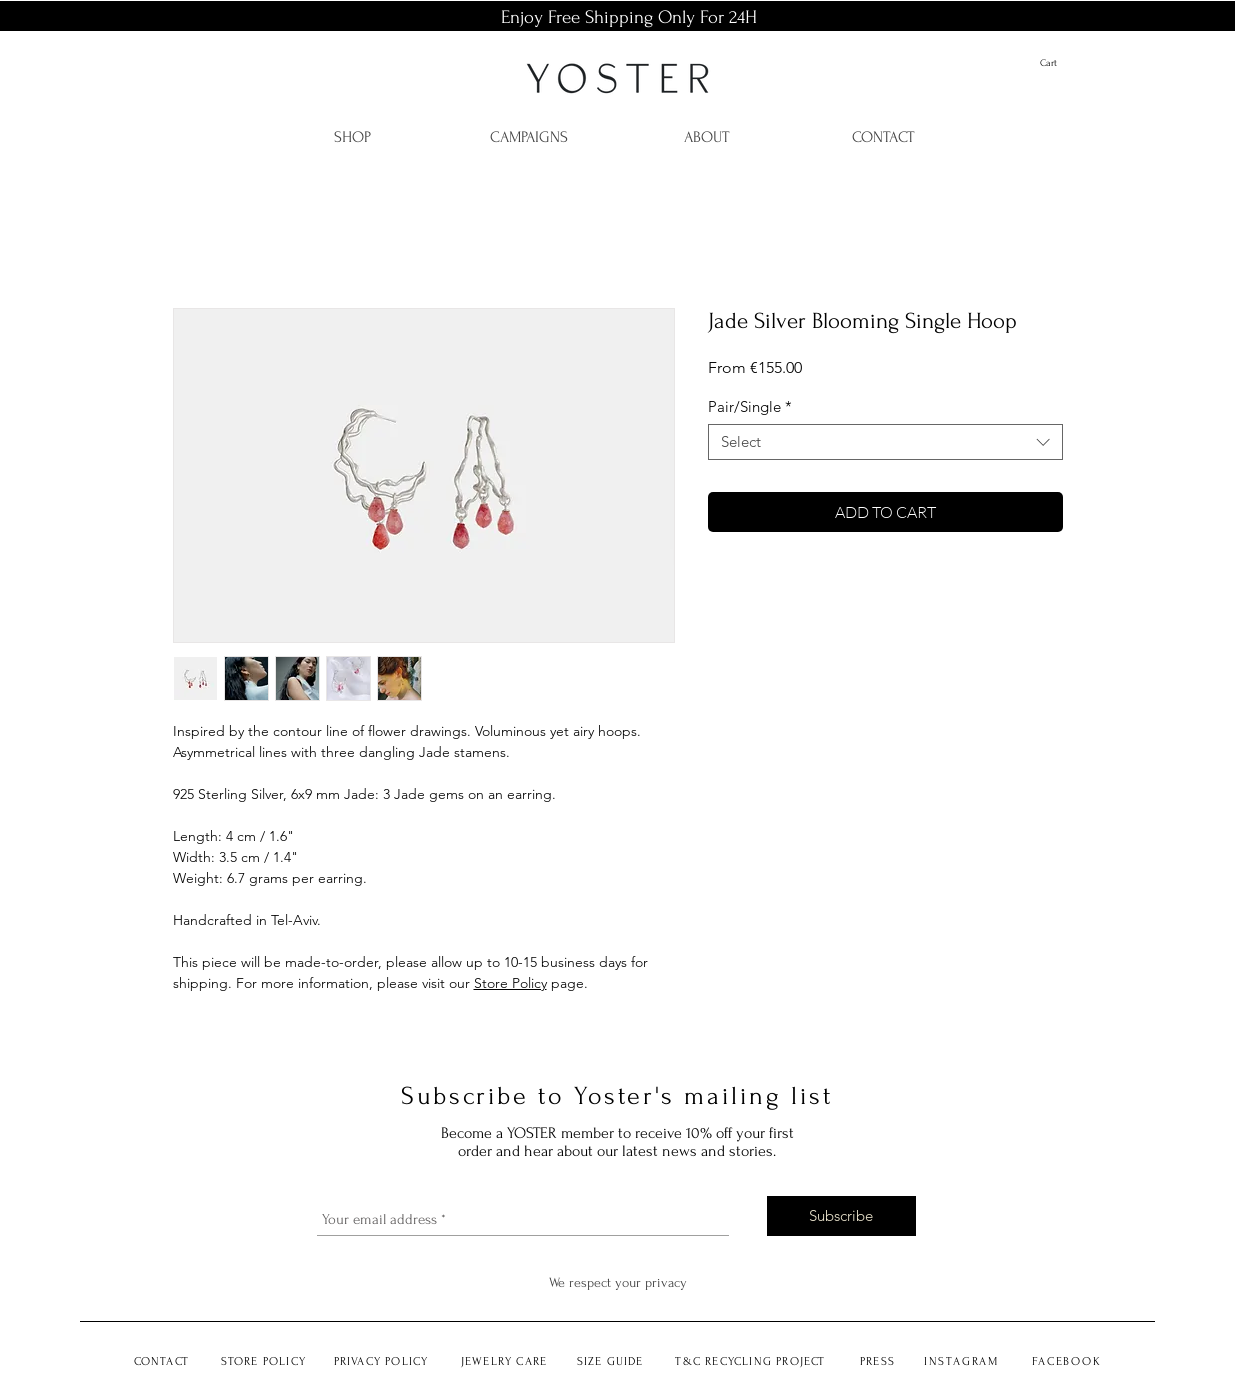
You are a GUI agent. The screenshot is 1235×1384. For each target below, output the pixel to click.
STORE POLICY (263, 1361)
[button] (1064, 63)
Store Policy (510, 983)
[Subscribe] (841, 1216)
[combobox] (885, 442)
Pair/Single (750, 407)
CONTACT (161, 1361)
